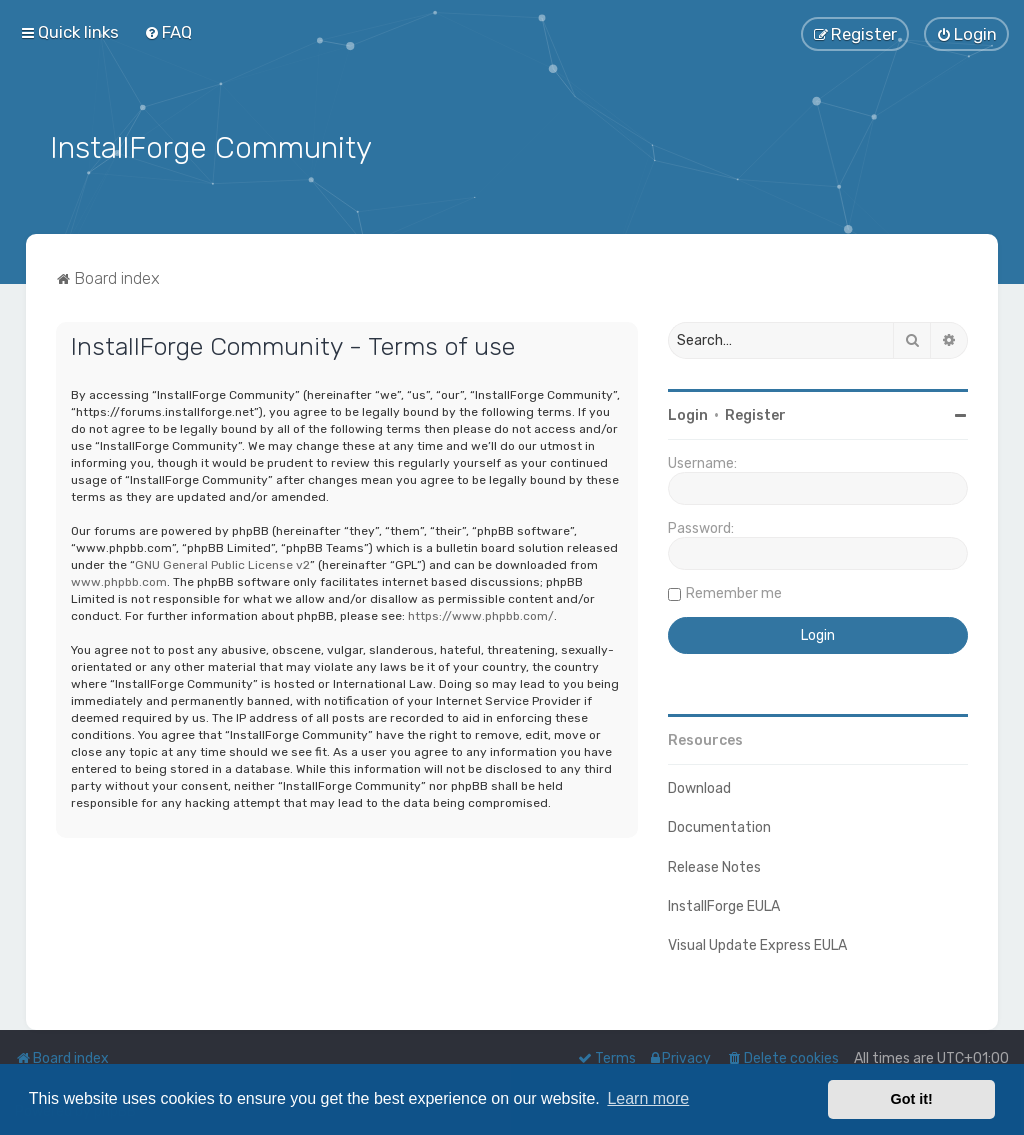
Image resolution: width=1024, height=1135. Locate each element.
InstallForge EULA (724, 904)
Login (688, 414)
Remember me (734, 592)
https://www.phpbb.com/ (481, 614)
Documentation (719, 826)
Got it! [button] (912, 1099)
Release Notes (714, 865)
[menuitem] (168, 32)
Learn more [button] (648, 1098)
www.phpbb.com (119, 580)
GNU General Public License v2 (222, 563)
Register (755, 414)
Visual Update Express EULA (757, 943)
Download (699, 787)
